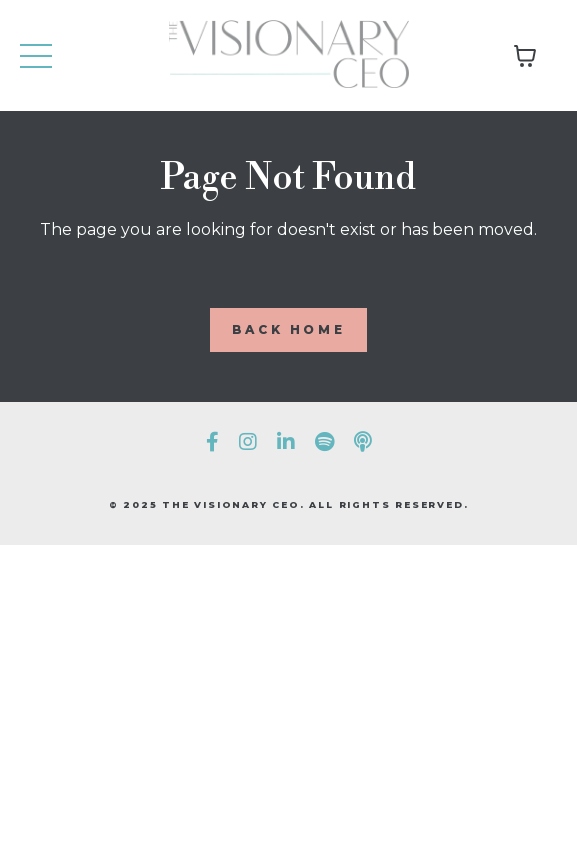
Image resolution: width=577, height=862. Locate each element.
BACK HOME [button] (288, 329)
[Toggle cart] (525, 56)
